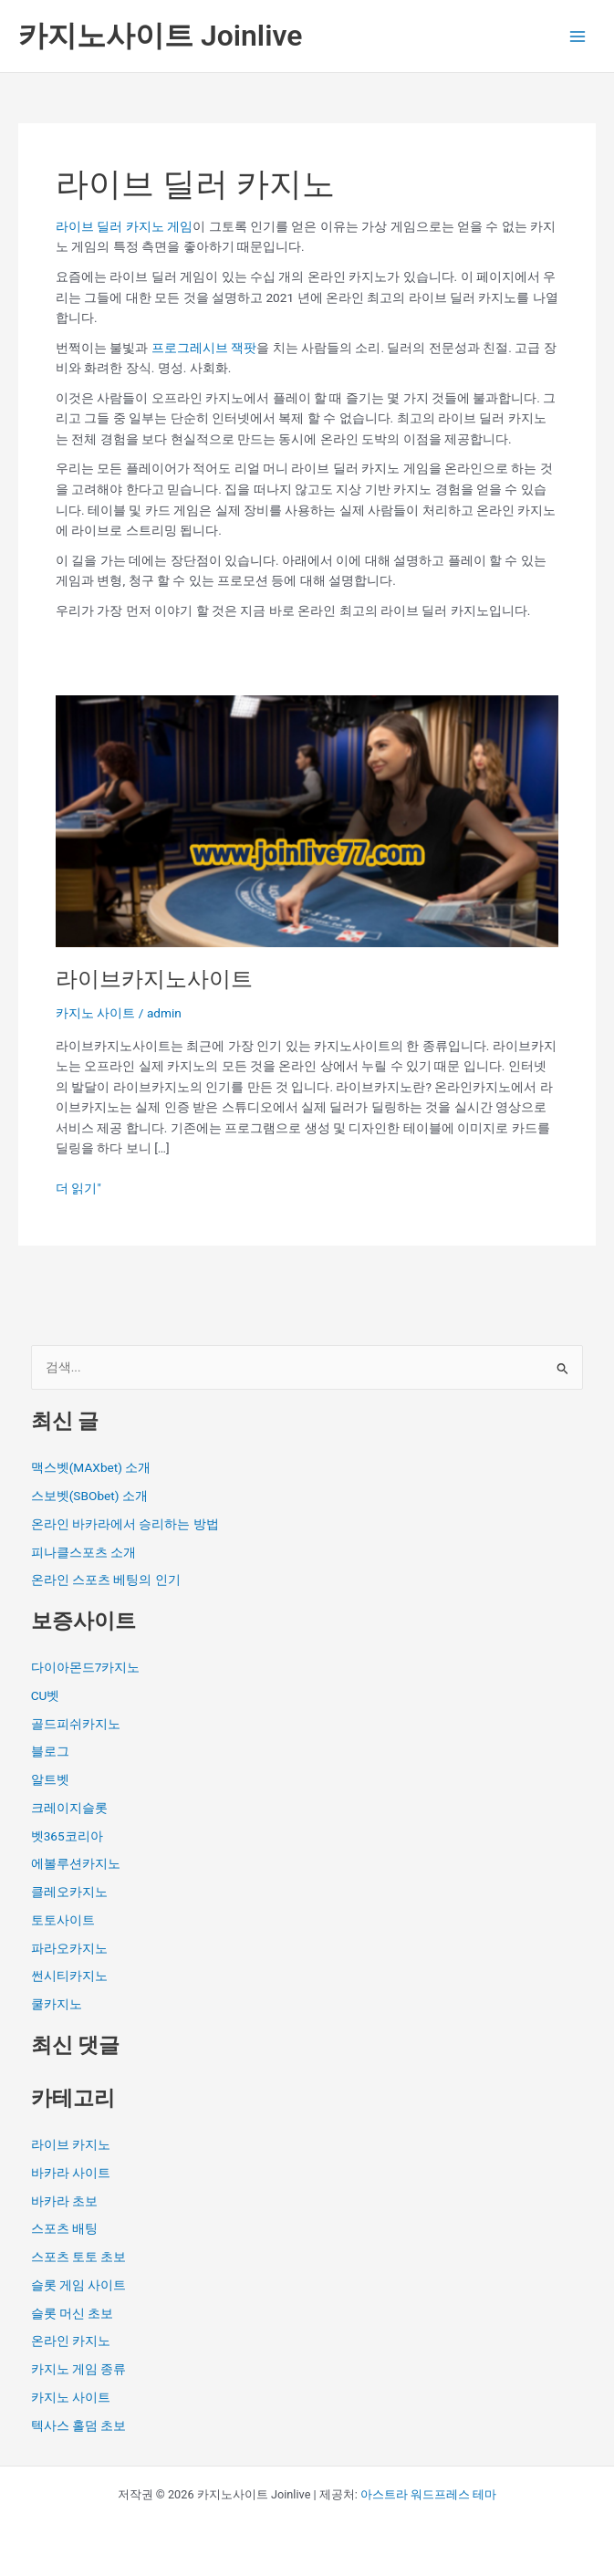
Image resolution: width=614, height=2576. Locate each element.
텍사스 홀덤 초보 (79, 2425)
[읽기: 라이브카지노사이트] (307, 820)
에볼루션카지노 (75, 1863)
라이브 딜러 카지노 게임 (124, 226)
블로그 (50, 1751)
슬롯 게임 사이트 (79, 2285)
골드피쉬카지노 (75, 1723)
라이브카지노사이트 (154, 979)
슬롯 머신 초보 (72, 2313)
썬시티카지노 (69, 1975)
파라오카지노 (69, 1948)
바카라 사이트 (70, 2172)
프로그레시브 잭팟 (203, 347)
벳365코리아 (67, 1836)
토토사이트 (63, 1920)
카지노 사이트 (95, 1013)
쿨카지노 (56, 2004)
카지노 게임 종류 (79, 2369)
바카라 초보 (64, 2201)
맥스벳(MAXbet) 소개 (91, 1467)
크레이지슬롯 (69, 1807)
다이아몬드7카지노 (85, 1667)
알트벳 (50, 1779)
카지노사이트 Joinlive (160, 35)
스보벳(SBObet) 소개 (89, 1495)
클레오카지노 (69, 1891)
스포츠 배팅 (64, 2228)
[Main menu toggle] (578, 36)
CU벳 (45, 1695)
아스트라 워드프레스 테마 (428, 2494)
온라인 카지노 (70, 2340)
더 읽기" (78, 1186)
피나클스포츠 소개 (83, 1552)
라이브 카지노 (70, 2144)
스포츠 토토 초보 (79, 2256)
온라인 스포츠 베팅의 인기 (106, 1579)
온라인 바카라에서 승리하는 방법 (125, 1524)
